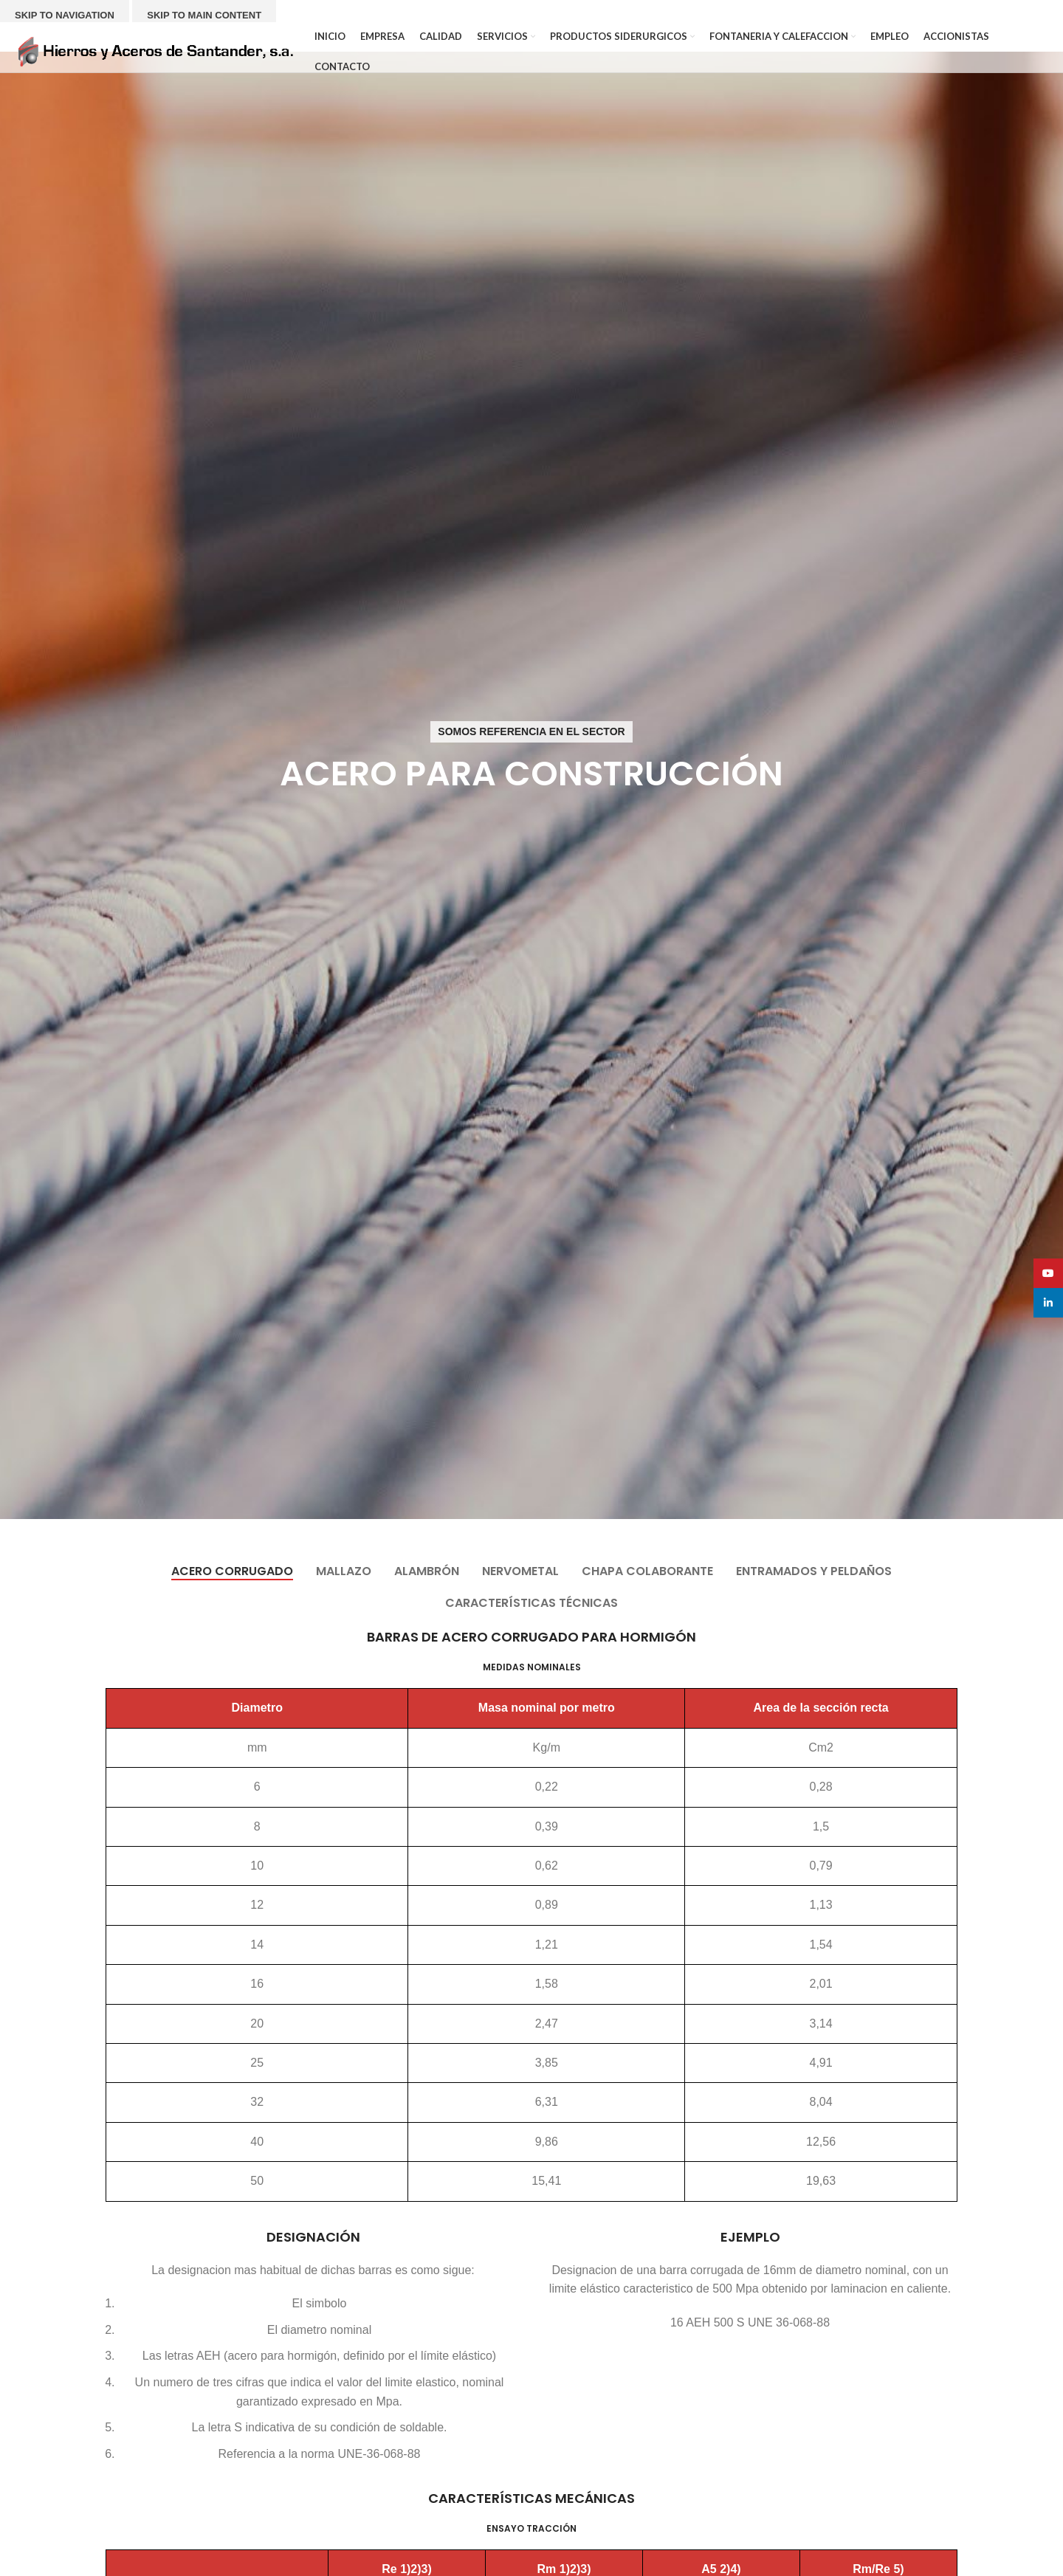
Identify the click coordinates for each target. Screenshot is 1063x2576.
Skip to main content (204, 15)
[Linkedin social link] (1048, 1303)
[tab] (232, 1574)
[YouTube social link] (1048, 1273)
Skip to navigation (64, 15)
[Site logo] (160, 52)
